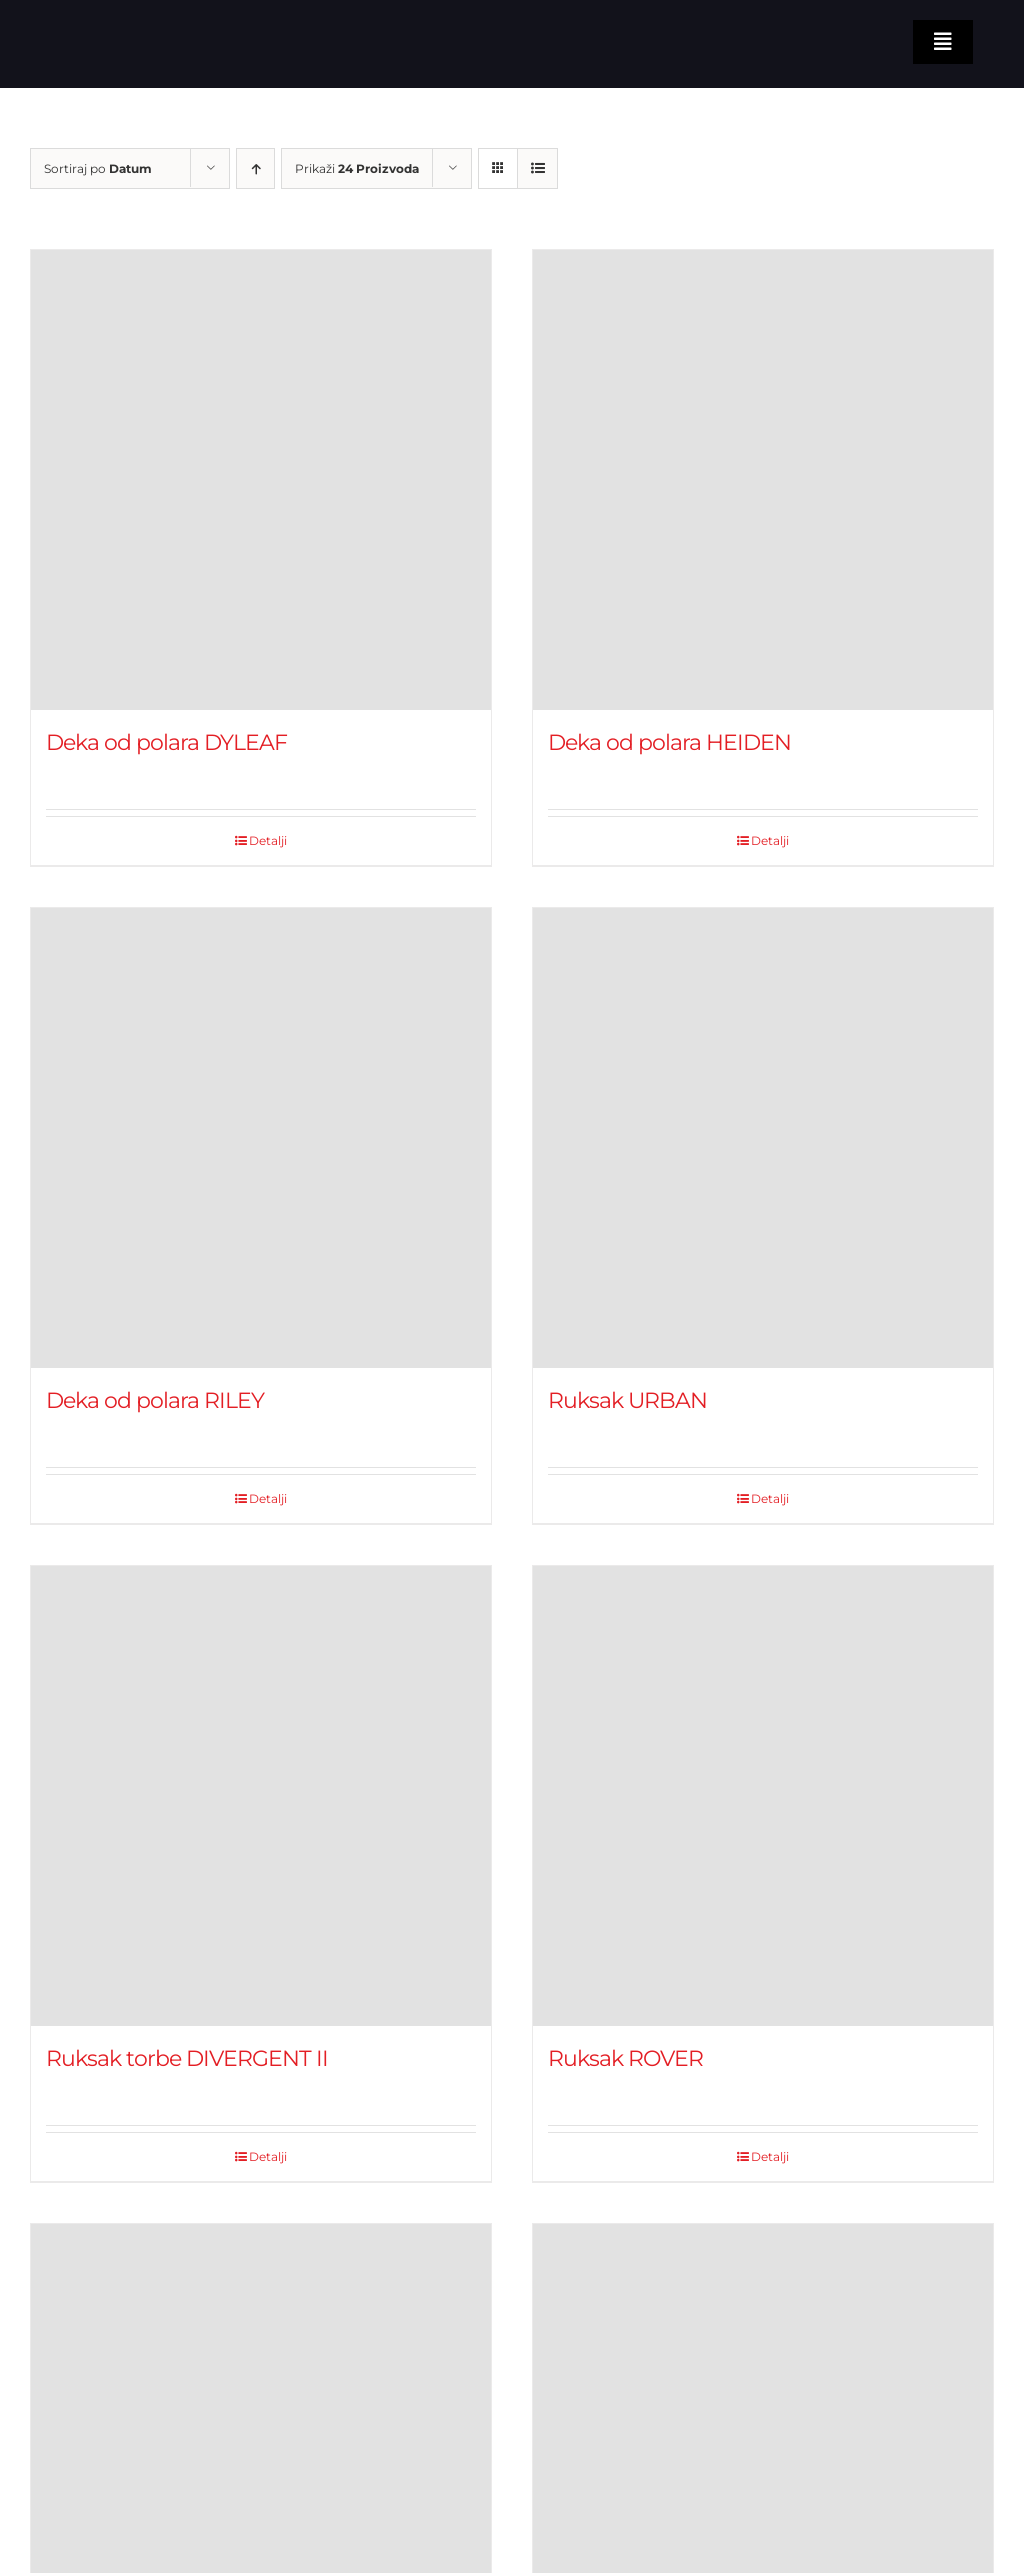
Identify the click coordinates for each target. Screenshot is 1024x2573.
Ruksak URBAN (627, 1400)
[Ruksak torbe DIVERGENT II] (261, 1796)
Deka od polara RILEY (155, 1400)
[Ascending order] (255, 168)
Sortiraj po (98, 168)
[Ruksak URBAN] (763, 1138)
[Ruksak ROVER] (763, 1796)
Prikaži (357, 168)
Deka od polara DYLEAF (166, 742)
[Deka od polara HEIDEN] (763, 480)
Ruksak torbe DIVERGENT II (187, 2058)
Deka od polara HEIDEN (669, 742)
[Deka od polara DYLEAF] (261, 480)
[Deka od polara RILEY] (261, 1138)
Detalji (268, 840)
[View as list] (537, 168)
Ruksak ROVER (625, 2058)
